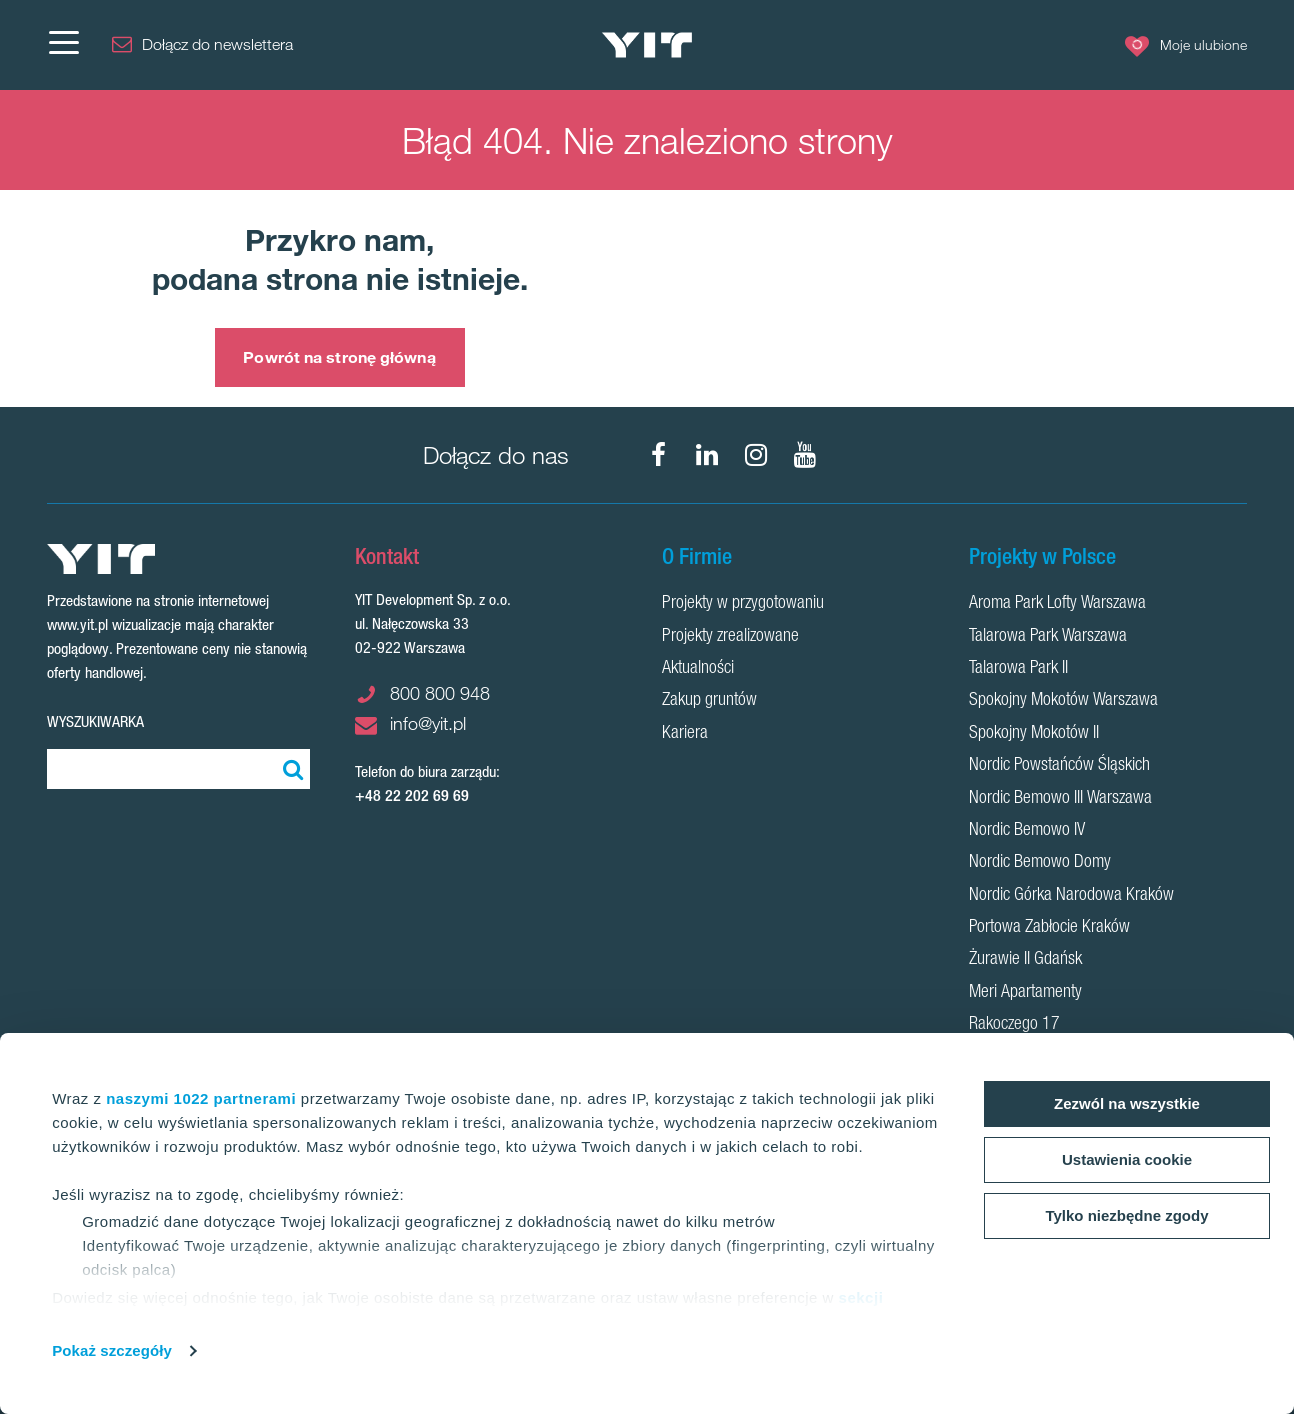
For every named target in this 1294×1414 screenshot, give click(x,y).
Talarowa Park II (1018, 669)
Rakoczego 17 (1014, 1025)
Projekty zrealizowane (730, 637)
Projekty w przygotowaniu (743, 604)
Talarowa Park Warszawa (1048, 637)
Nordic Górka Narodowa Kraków (1071, 896)
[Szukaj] (290, 769)
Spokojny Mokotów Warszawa (1063, 701)
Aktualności (698, 669)
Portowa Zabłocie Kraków (1049, 928)
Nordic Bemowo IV (1027, 831)
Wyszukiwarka (95, 721)
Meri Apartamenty (1025, 993)
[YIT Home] (647, 45)
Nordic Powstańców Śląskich (1059, 766)
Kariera (685, 734)
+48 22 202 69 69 (412, 795)
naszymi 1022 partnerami (201, 1098)
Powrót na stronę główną (339, 357)
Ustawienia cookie (1127, 1159)
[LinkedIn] (707, 455)
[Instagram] (756, 455)
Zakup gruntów (709, 701)
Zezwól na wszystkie (1127, 1103)
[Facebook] (658, 455)
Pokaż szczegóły (112, 1350)
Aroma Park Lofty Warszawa (1057, 604)
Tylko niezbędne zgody (1126, 1215)
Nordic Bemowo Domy (1040, 863)
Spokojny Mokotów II (1034, 734)
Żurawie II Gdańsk (1025, 960)
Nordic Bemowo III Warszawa (1060, 799)
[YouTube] (805, 455)
